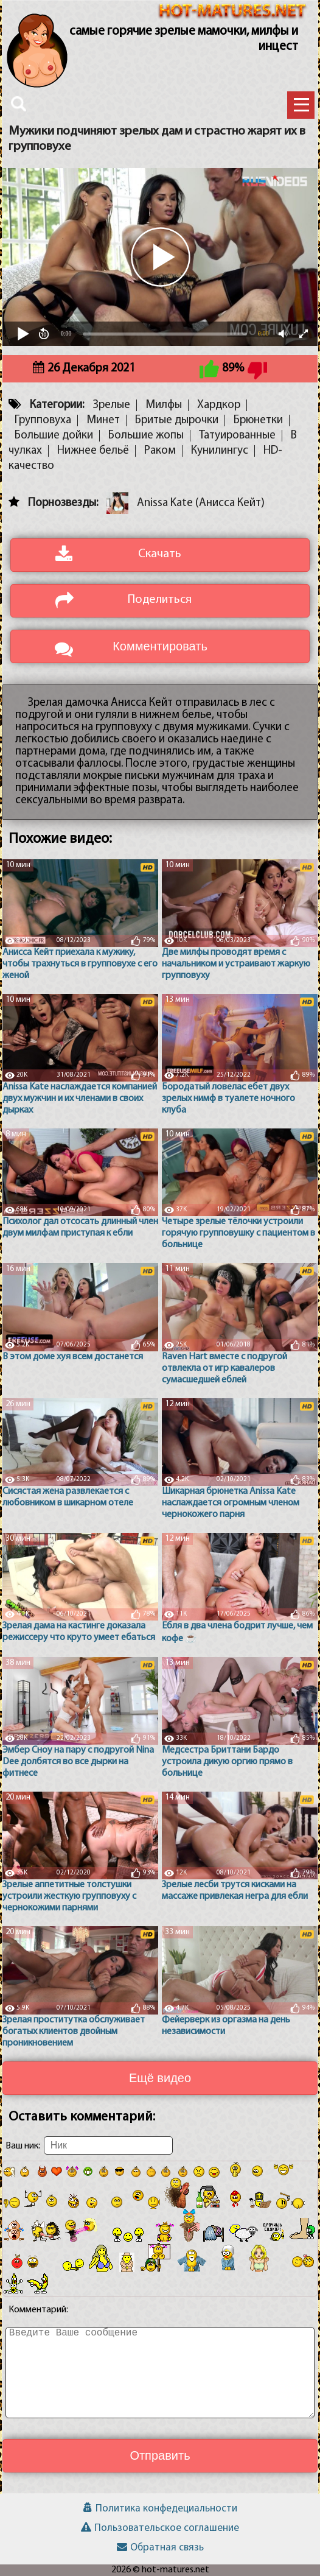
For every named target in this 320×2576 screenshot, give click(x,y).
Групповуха (43, 420)
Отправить (160, 2455)
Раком (160, 451)
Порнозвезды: (63, 503)
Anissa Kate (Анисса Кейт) (201, 503)
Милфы (163, 405)
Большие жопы (146, 436)
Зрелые (111, 405)
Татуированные (237, 436)
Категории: (57, 405)
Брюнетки (258, 420)
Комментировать (160, 646)
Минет (103, 420)
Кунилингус (219, 451)
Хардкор (218, 405)
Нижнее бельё (93, 451)
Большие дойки (54, 436)
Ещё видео (160, 2078)
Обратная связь (160, 2548)
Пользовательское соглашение (160, 2528)
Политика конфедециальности (160, 2509)
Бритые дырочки (176, 420)
